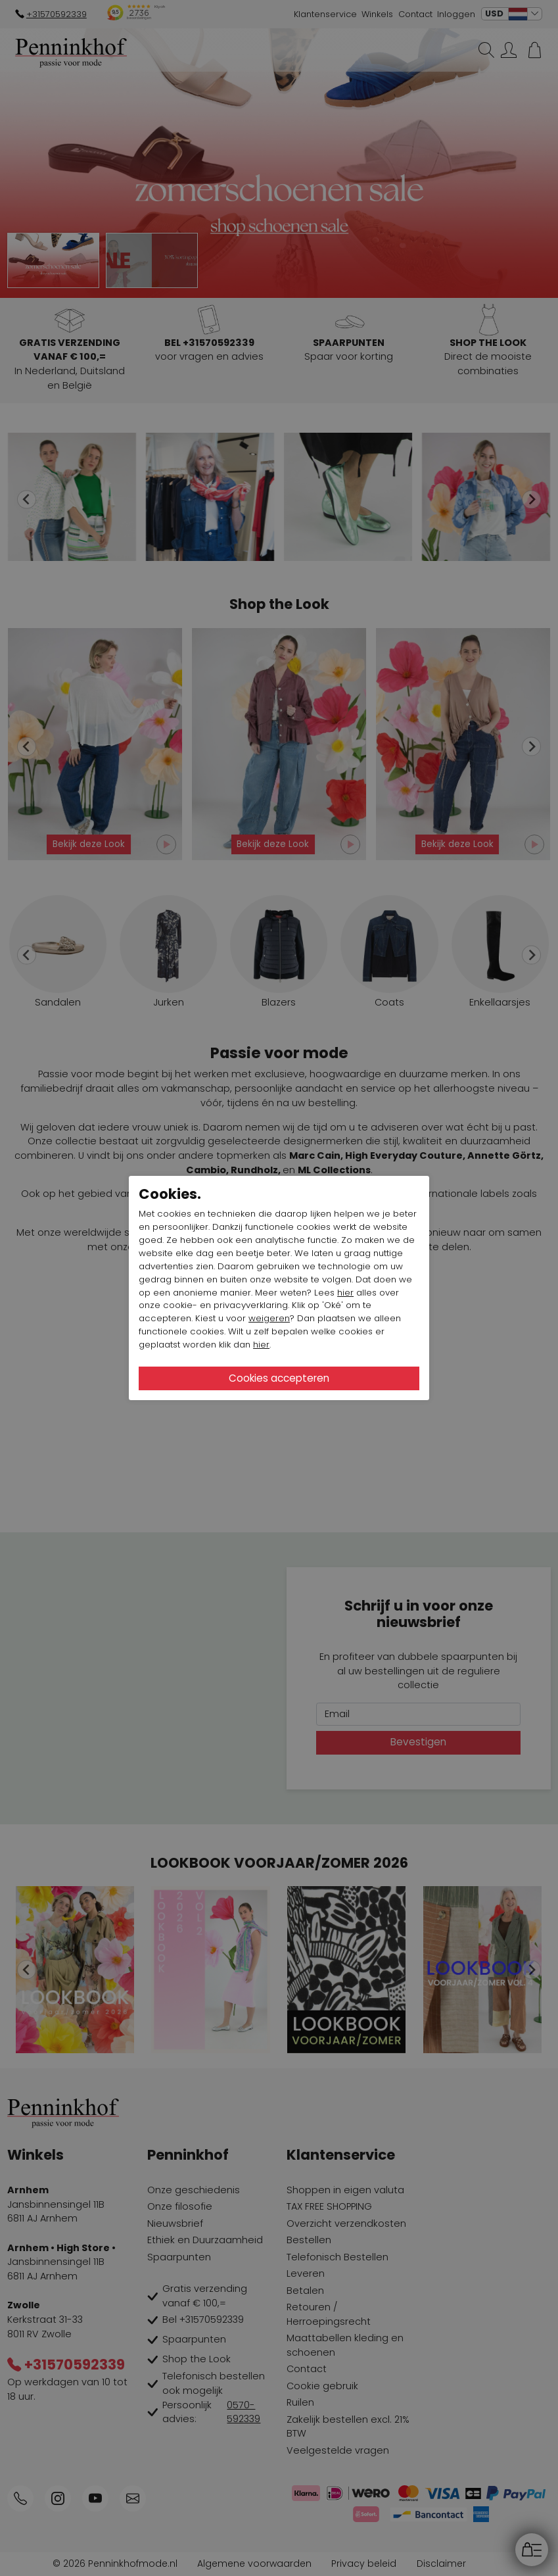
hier (345, 1292)
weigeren (269, 1318)
